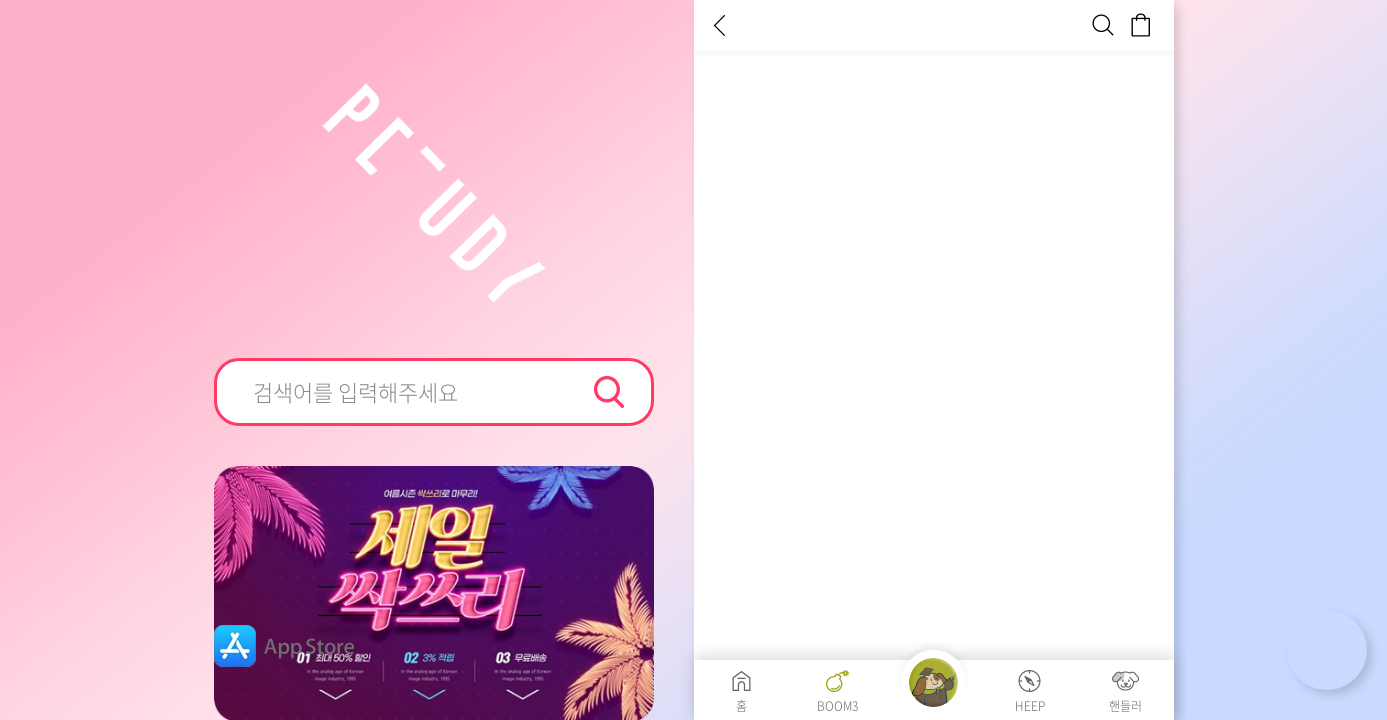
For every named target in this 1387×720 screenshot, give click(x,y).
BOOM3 (837, 704)
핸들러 (1125, 704)
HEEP (1030, 704)
